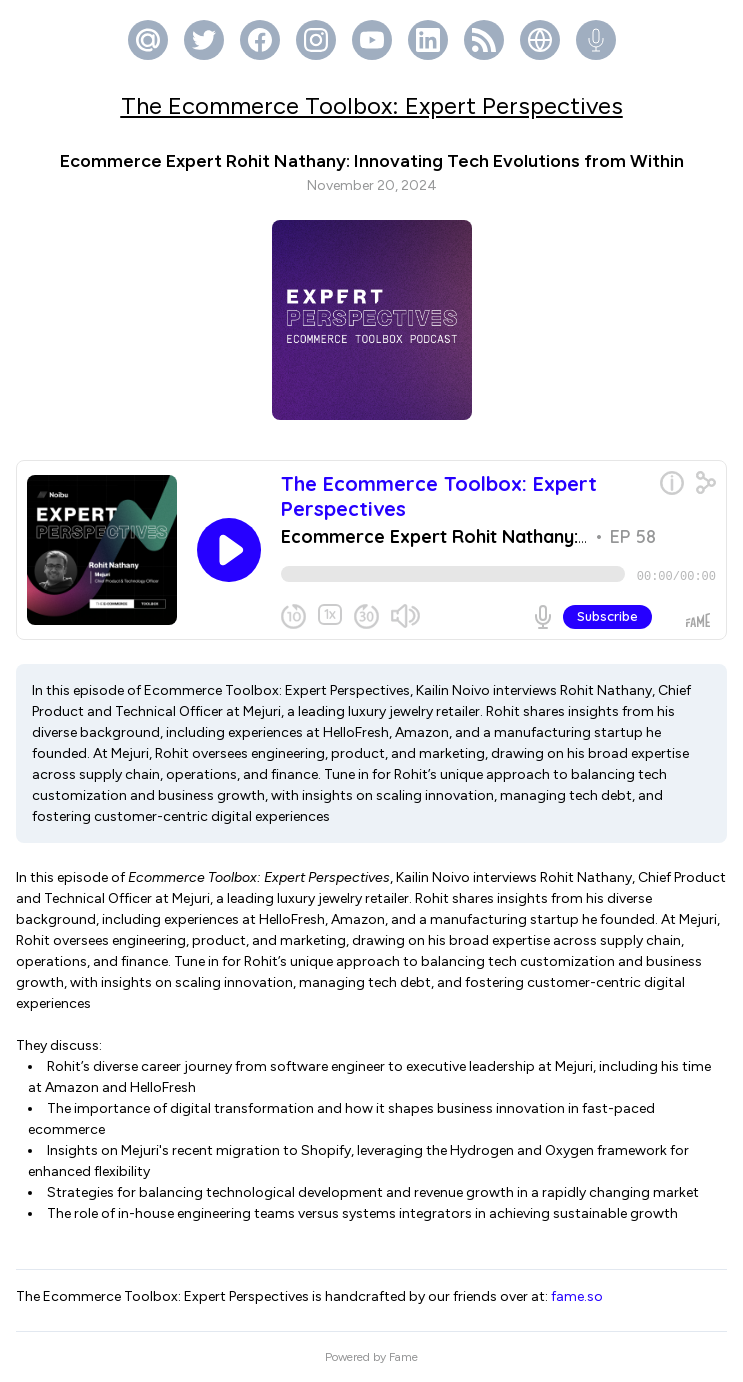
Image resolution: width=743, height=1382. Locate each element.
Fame (403, 1357)
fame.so (577, 1296)
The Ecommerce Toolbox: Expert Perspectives (372, 105)
